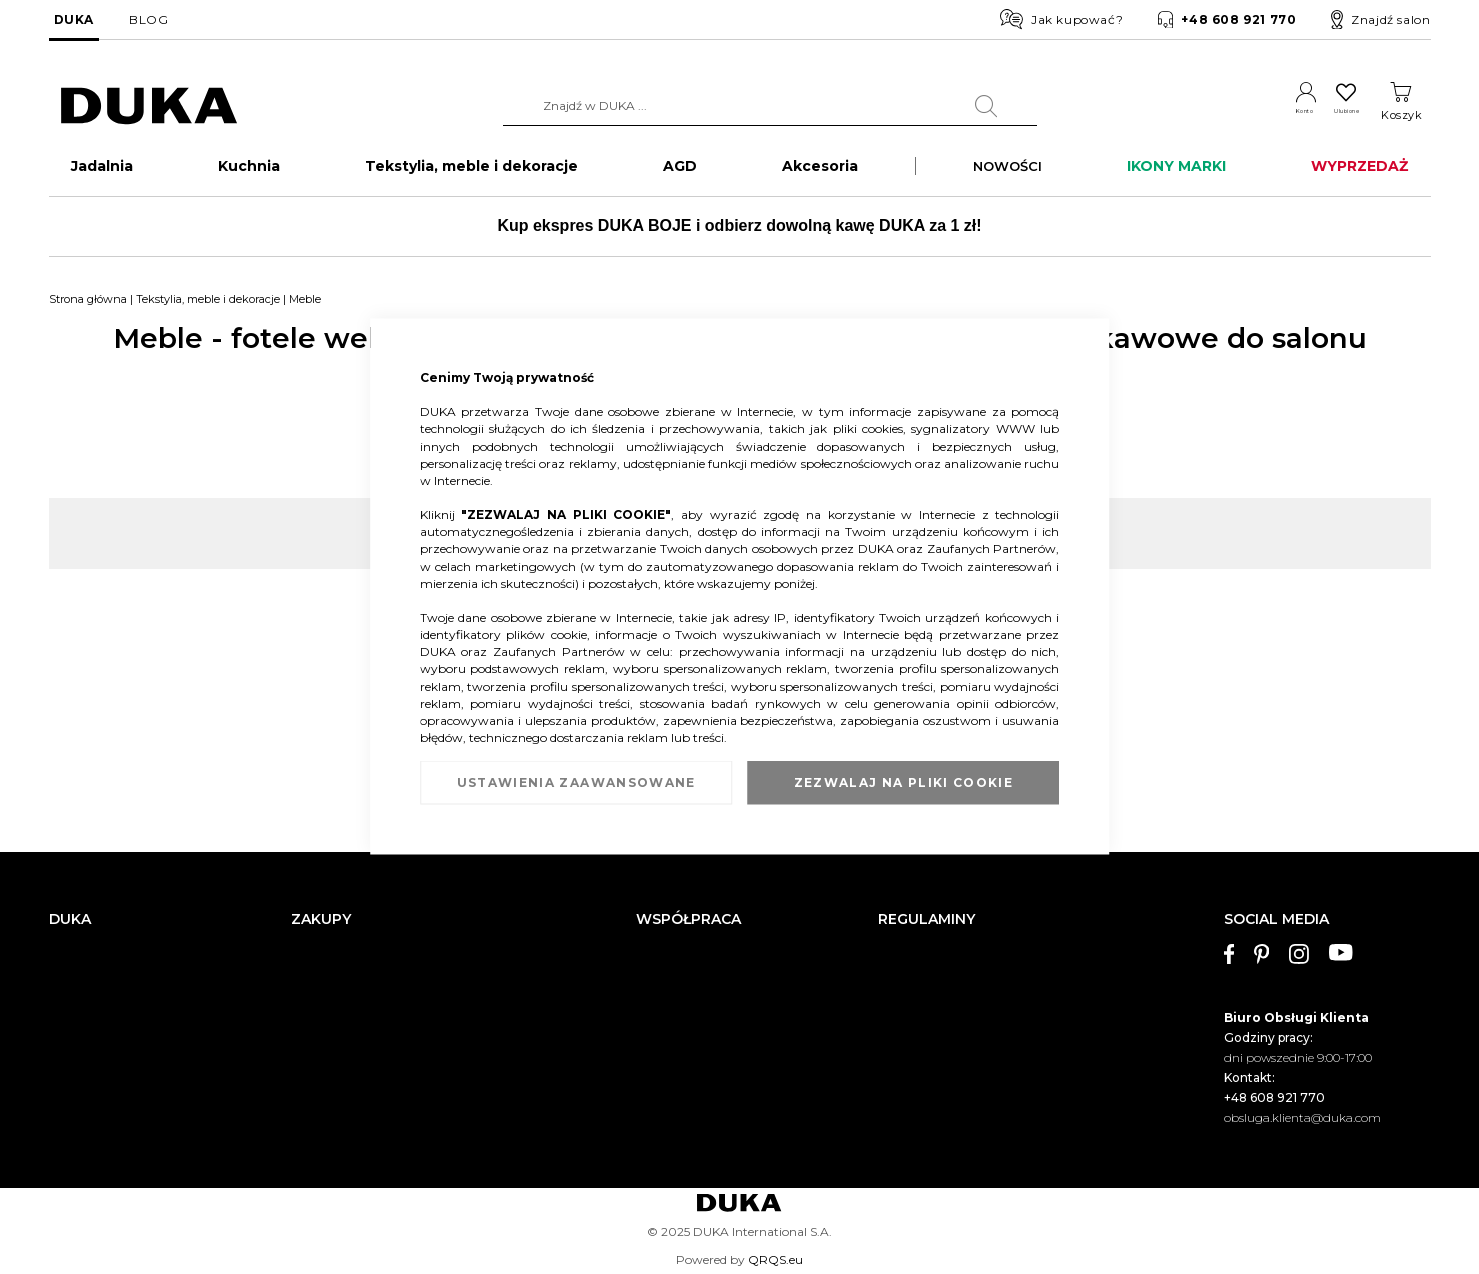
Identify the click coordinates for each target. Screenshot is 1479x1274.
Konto (1258, 115)
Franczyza (666, 968)
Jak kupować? (1061, 19)
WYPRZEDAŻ (1359, 176)
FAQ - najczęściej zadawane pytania (394, 1059)
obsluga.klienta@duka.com (1302, 1103)
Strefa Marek (672, 999)
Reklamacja (325, 968)
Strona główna (88, 309)
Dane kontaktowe (100, 968)
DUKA (74, 19)
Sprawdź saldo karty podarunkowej (393, 1029)
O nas (65, 938)
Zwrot (308, 999)
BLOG (148, 19)
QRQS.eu (775, 1259)
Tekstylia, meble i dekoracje (208, 309)
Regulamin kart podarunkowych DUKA (991, 1029)
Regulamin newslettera (945, 968)
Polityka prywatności (938, 1059)
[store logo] (149, 106)
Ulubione (1328, 115)
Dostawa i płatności (347, 938)
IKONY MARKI (1176, 176)
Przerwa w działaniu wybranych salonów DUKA (427, 1089)
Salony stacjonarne (103, 999)
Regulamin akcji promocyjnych (968, 999)
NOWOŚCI (1007, 176)
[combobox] (741, 106)
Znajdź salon (1380, 20)
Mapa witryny (88, 1076)
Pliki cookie (81, 1106)
